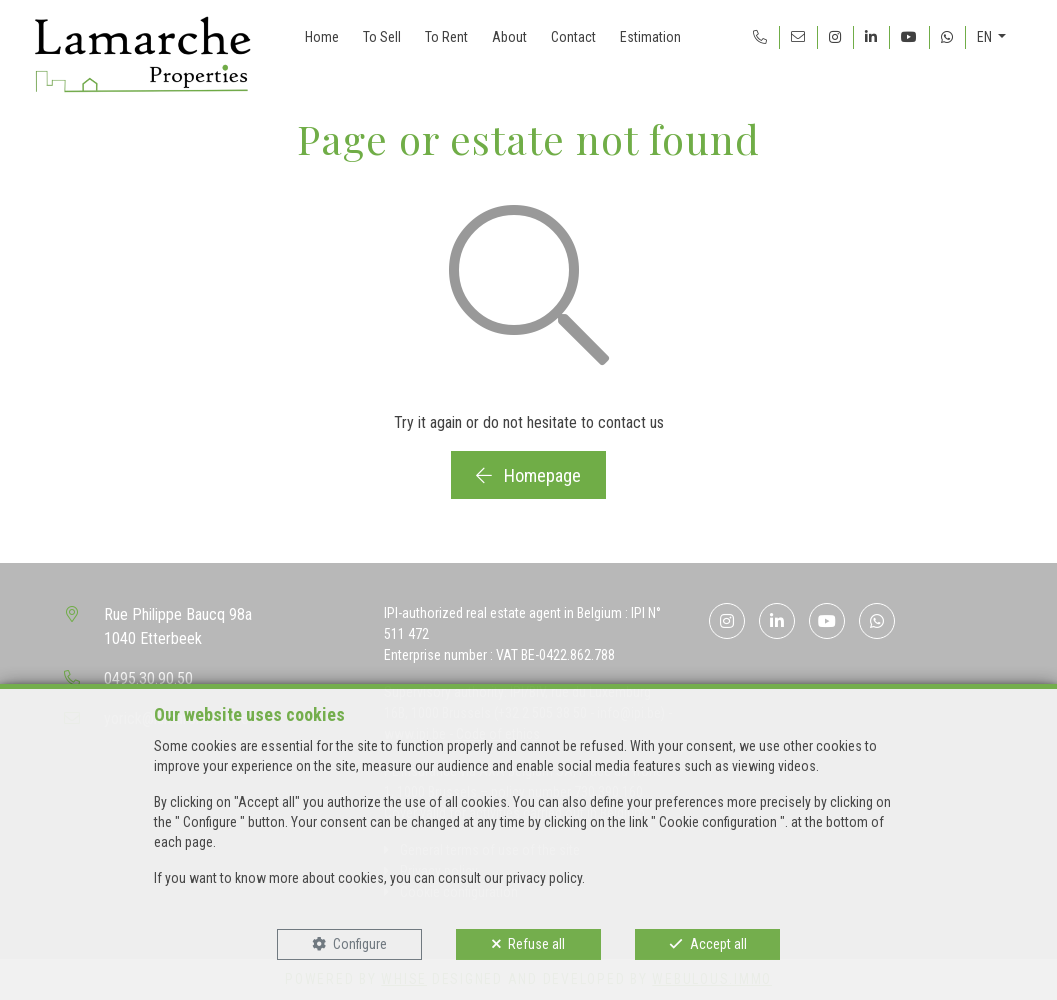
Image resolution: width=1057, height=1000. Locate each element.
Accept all (718, 944)
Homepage (528, 475)
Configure (360, 944)
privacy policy (544, 878)
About (509, 37)
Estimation (650, 37)
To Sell (382, 37)
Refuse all (536, 944)
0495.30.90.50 (148, 678)
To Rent (446, 37)
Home (322, 37)
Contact (573, 37)
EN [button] (986, 37)
